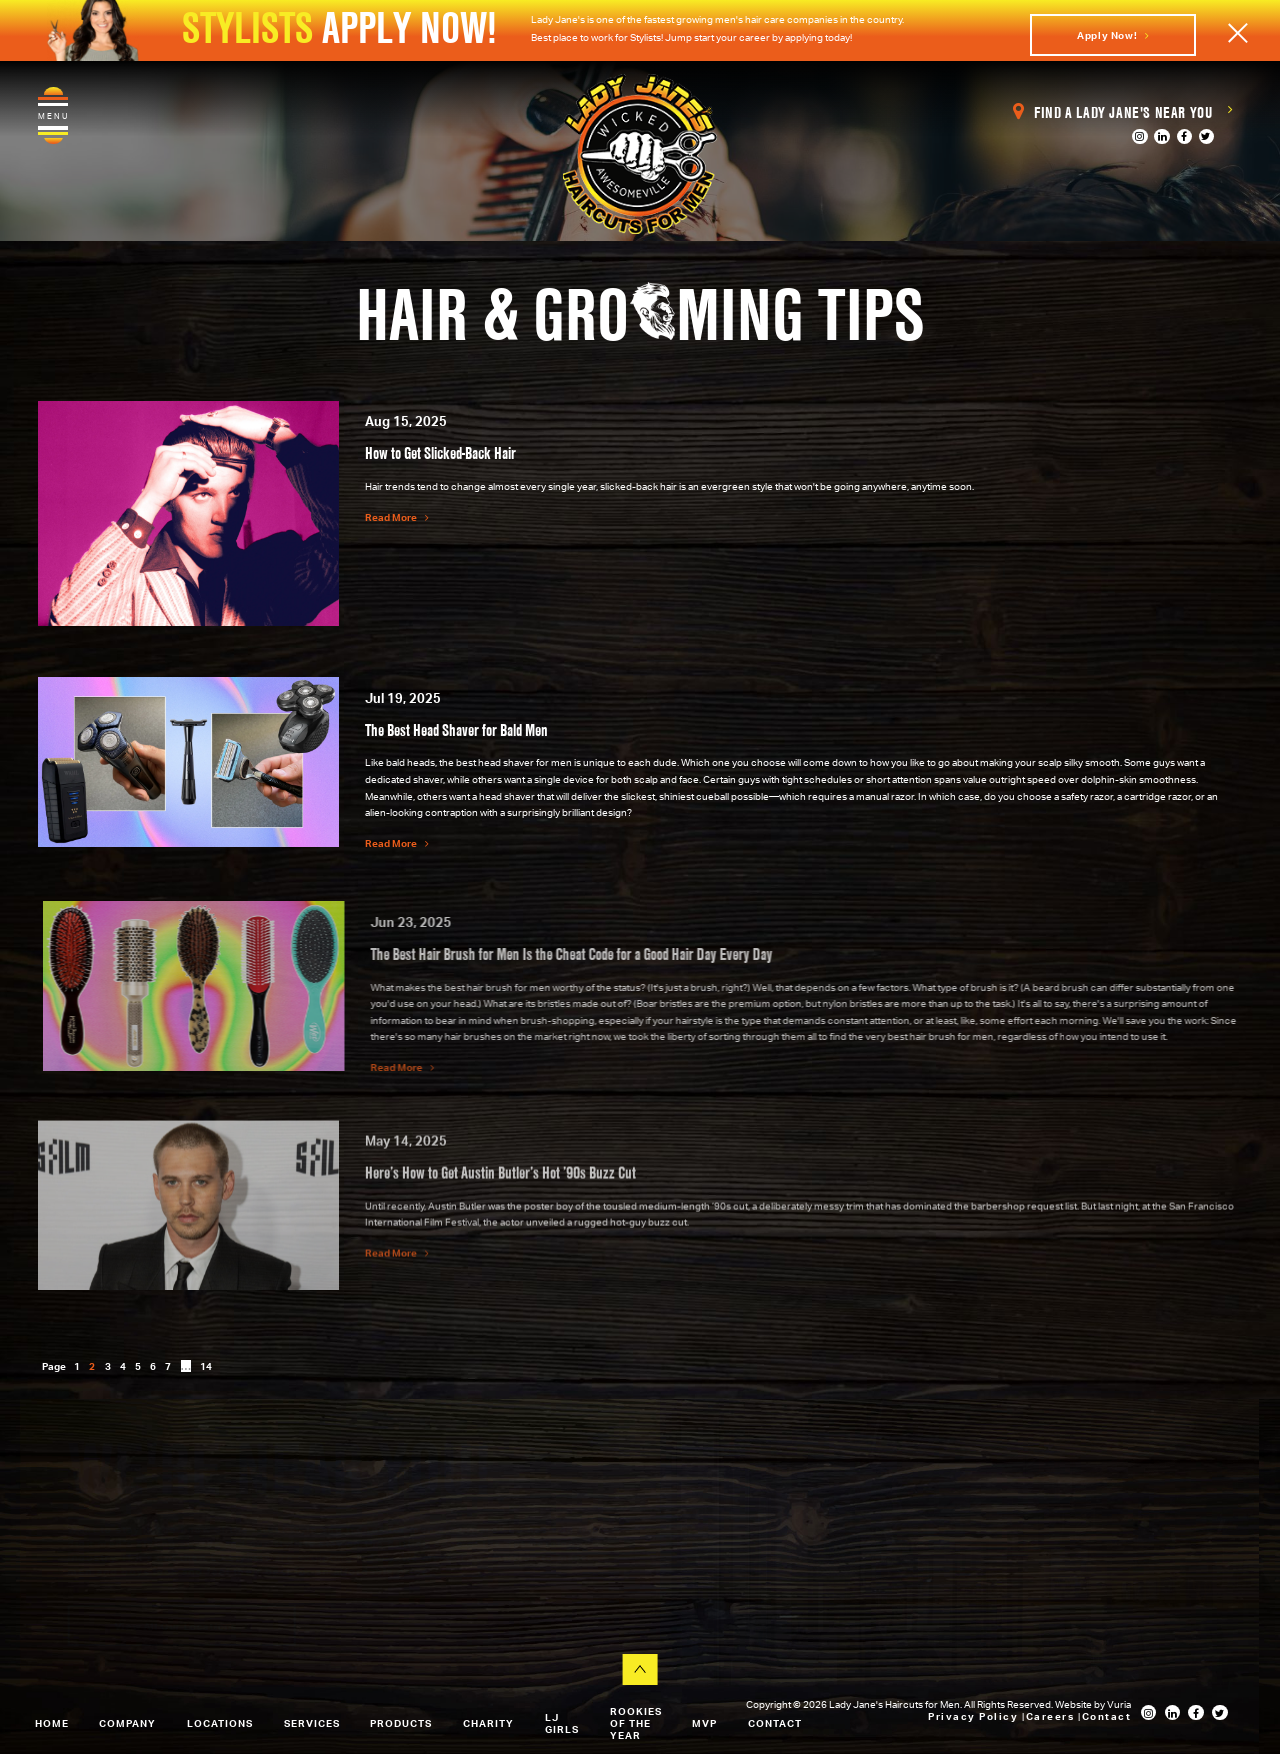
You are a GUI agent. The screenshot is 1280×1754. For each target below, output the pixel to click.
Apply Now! (1113, 35)
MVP (704, 1723)
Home (52, 1723)
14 (206, 1366)
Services (312, 1723)
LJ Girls (562, 1723)
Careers (1052, 1716)
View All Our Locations (177, 1626)
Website (1074, 1704)
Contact (775, 1723)
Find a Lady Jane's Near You (1122, 112)
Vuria (1119, 1704)
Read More (397, 517)
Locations (220, 1723)
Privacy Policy (975, 1716)
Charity (488, 1723)
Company (127, 1723)
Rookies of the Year (636, 1723)
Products (401, 1723)
